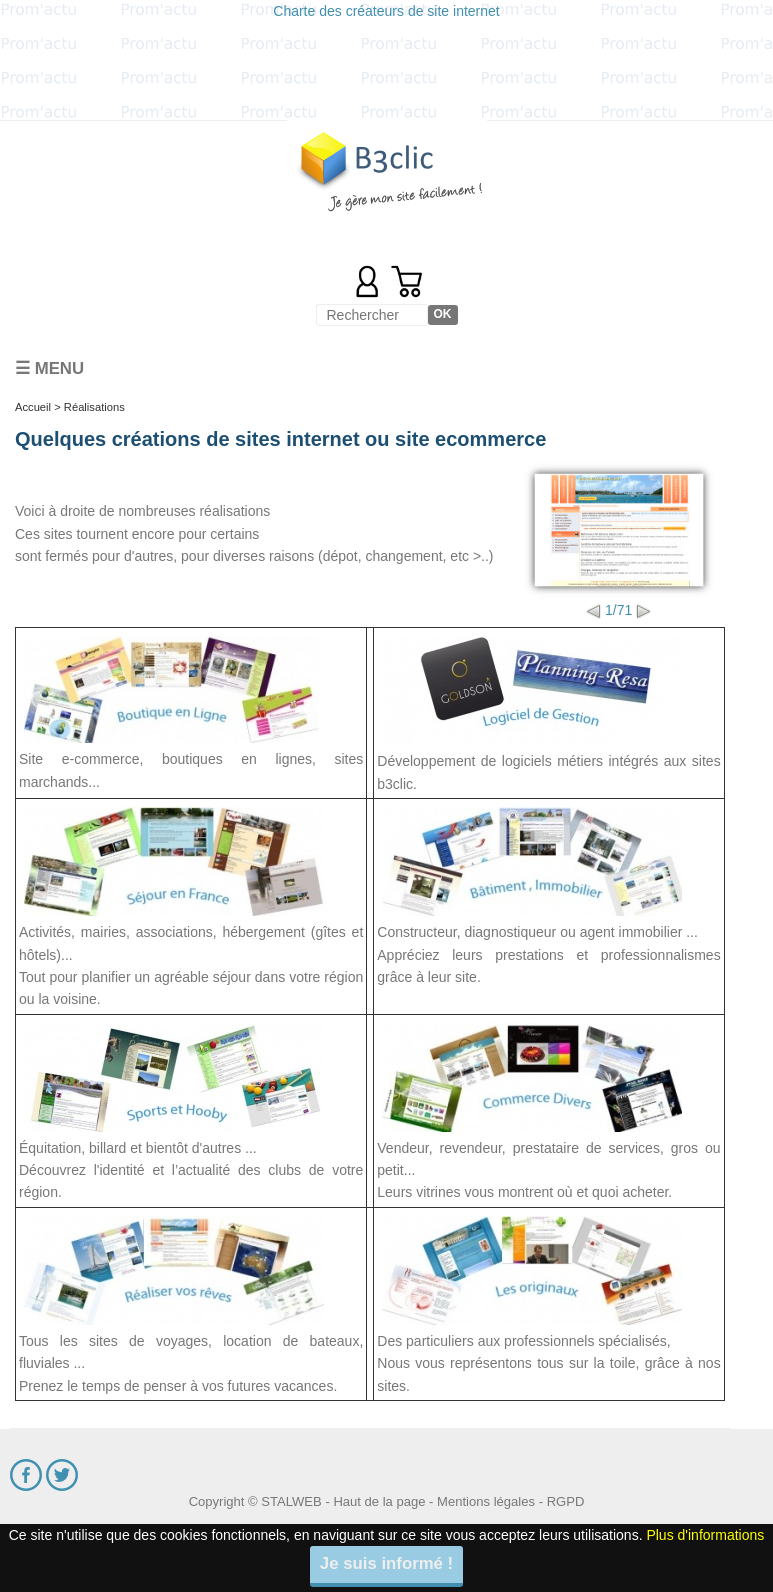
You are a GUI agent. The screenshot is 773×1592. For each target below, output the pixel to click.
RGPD (566, 1501)
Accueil (33, 407)
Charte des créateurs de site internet (386, 11)
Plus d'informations (705, 1535)
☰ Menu (49, 368)
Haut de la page (379, 1501)
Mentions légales (486, 1501)
